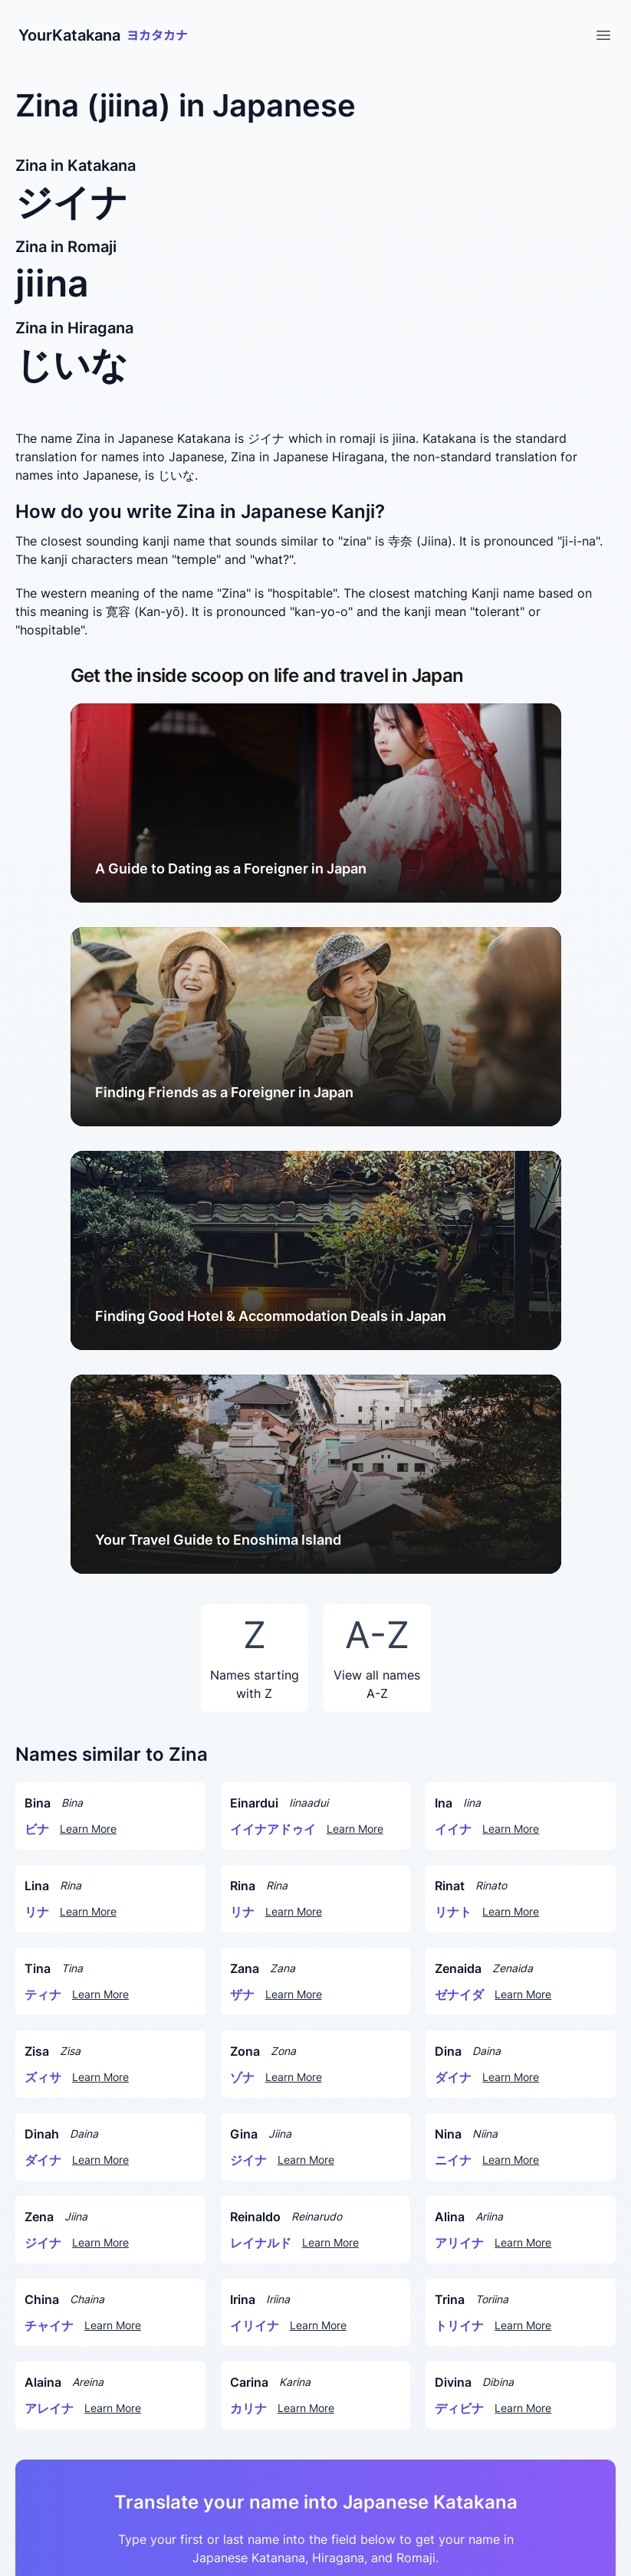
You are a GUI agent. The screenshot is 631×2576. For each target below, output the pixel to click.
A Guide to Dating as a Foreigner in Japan (230, 868)
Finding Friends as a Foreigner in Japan (224, 1092)
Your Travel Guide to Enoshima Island (218, 1540)
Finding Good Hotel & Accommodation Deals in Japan (270, 1316)
